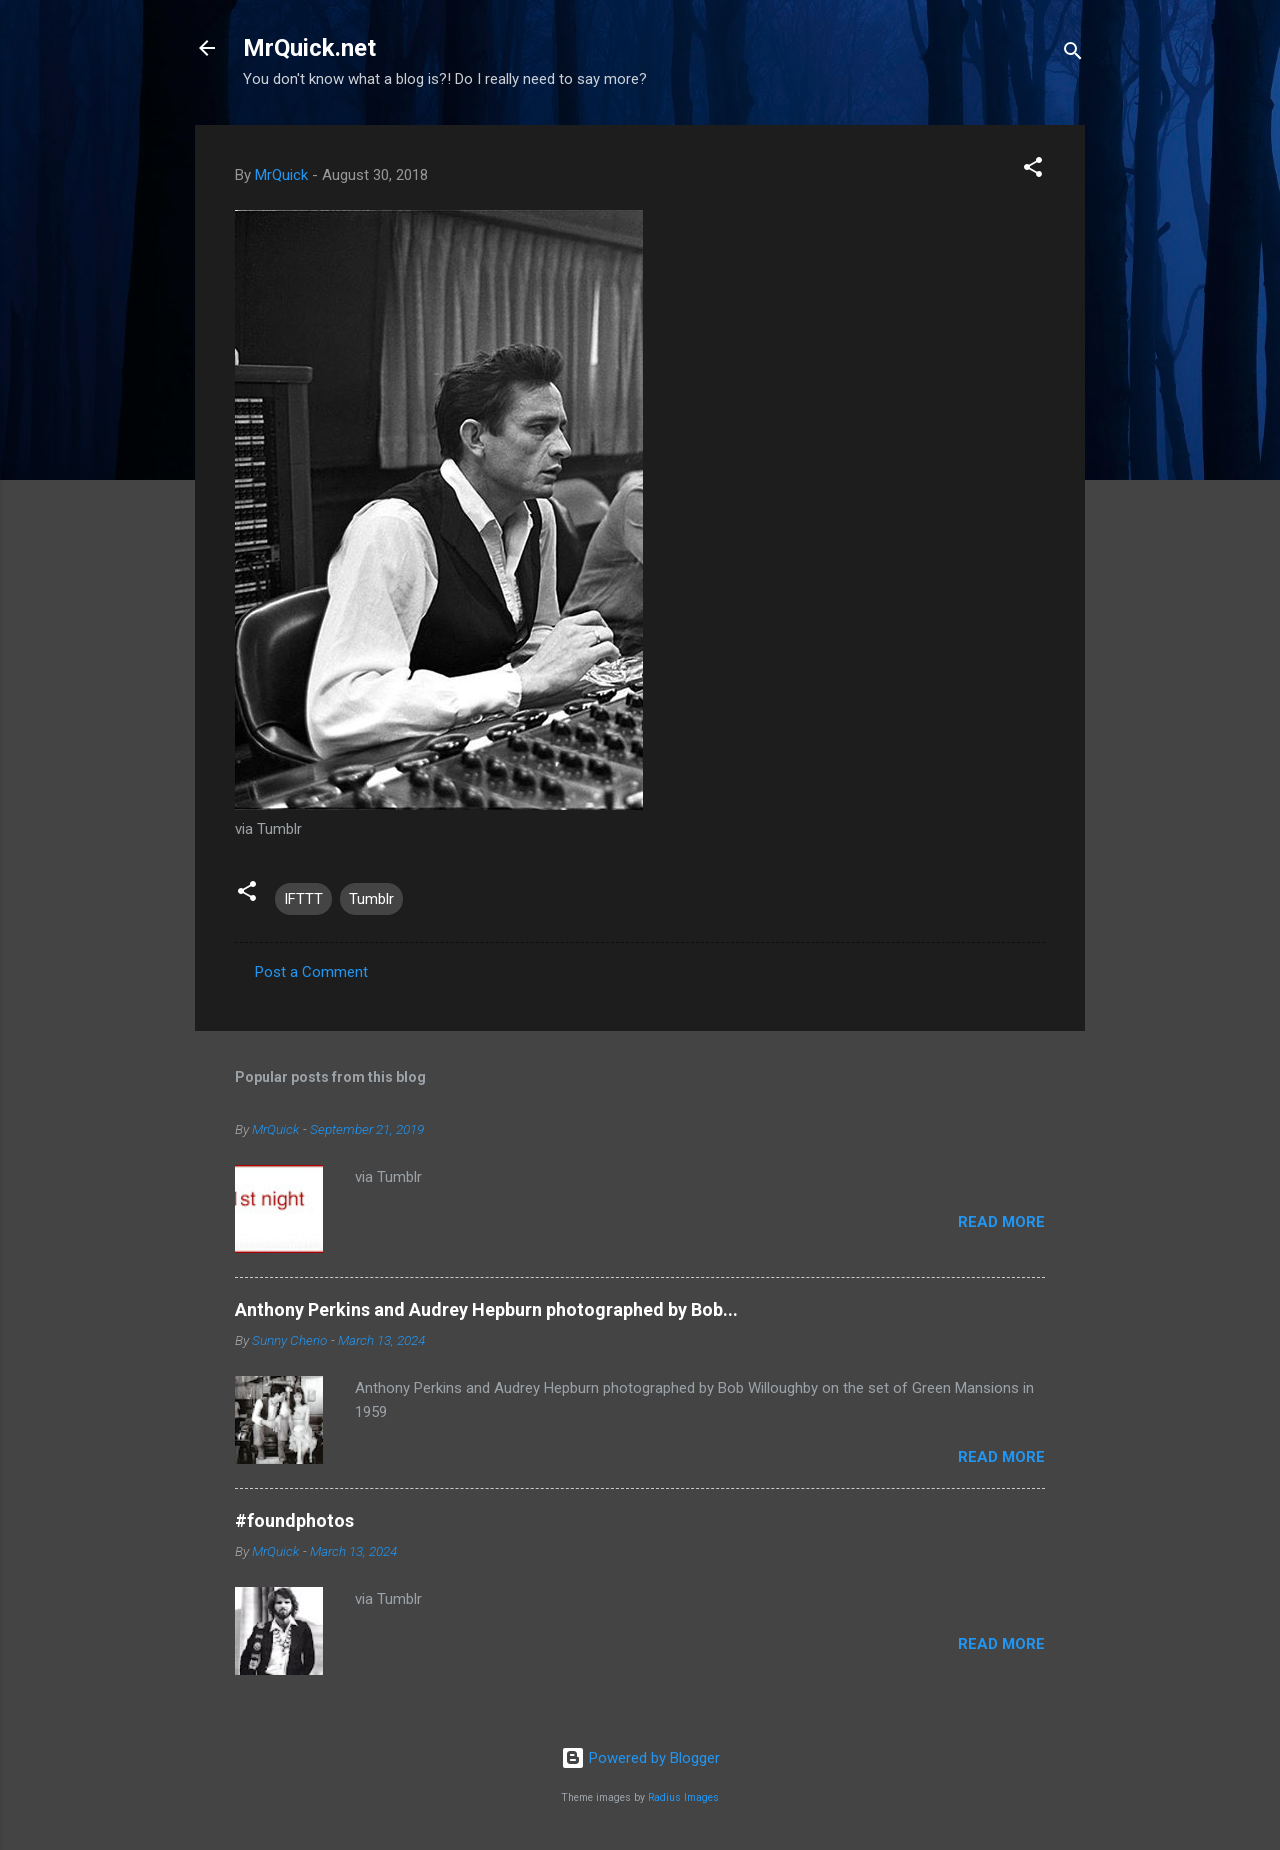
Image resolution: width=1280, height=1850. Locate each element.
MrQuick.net (309, 48)
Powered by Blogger (640, 1758)
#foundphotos (294, 1520)
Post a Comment (311, 972)
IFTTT (303, 899)
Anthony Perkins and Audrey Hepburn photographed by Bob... (486, 1309)
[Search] (1073, 54)
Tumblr (371, 899)
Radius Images (683, 1797)
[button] (1033, 170)
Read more (1001, 1222)
